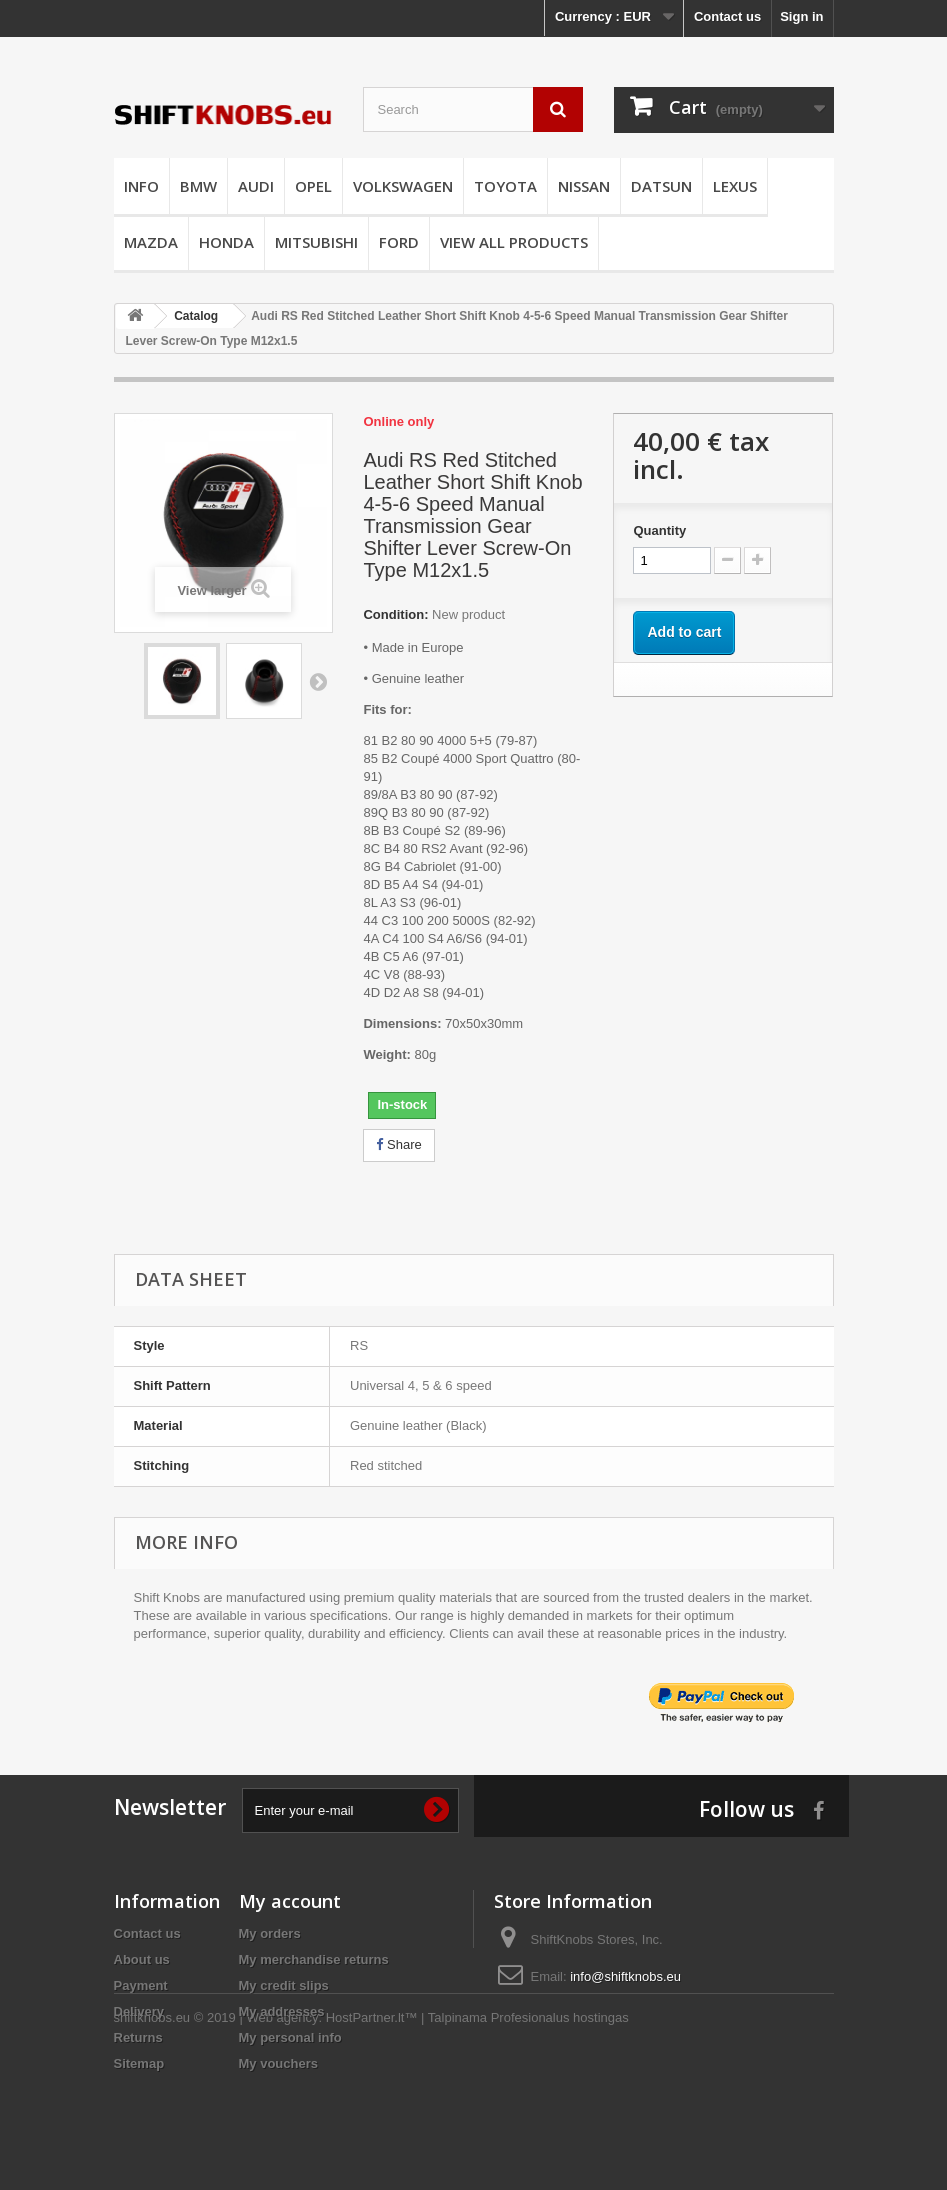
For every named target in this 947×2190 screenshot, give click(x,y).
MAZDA (151, 242)
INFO (141, 186)
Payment (141, 1985)
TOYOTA (505, 186)
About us (142, 1959)
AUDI (256, 186)
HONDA (226, 242)
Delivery (139, 2011)
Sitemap (139, 2063)
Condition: (395, 614)
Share (398, 1144)
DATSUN (661, 186)
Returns (138, 2037)
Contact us (727, 16)
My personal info (290, 2037)
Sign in (801, 16)
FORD (399, 242)
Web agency (282, 2135)
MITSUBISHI (316, 242)
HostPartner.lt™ (372, 2135)
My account (290, 1901)
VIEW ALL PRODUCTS (514, 242)
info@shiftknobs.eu (625, 1976)
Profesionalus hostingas (560, 2135)
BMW (198, 186)
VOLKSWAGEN (403, 186)
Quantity (659, 530)
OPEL (313, 186)
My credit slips (284, 1985)
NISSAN (584, 186)
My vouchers (278, 2063)
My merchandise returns (314, 1959)
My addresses (282, 2011)
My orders (270, 1933)
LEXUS (735, 186)
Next (318, 681)
